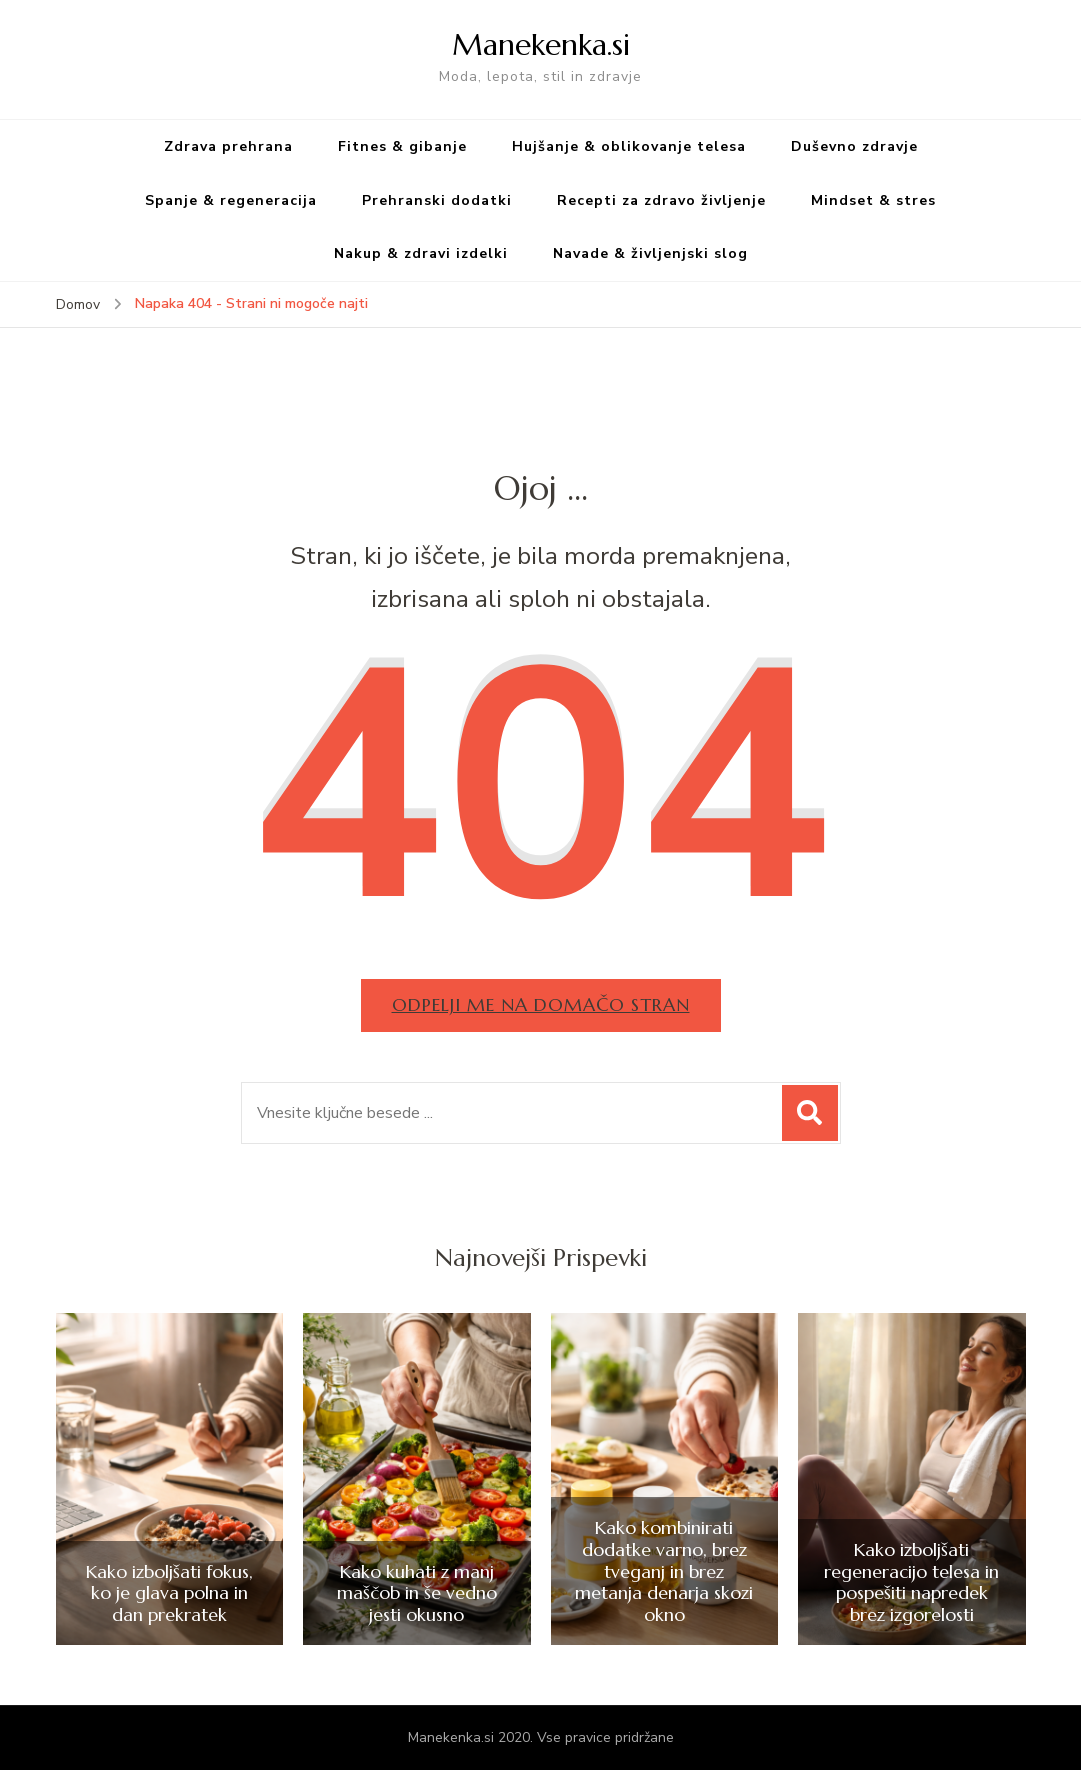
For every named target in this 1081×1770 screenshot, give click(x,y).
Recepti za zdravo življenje (661, 200)
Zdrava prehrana (228, 146)
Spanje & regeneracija (231, 200)
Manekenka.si (541, 44)
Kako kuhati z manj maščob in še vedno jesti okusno (417, 1593)
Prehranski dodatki (437, 200)
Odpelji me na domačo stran (541, 1004)
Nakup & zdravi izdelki (421, 253)
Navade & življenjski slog (650, 253)
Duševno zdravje (854, 146)
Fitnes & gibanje (402, 146)
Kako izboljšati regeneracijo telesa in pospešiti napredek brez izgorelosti (911, 1582)
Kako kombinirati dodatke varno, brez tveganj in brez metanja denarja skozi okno (664, 1571)
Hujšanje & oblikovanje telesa (629, 146)
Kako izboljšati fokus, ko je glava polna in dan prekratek (169, 1593)
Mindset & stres (873, 200)
